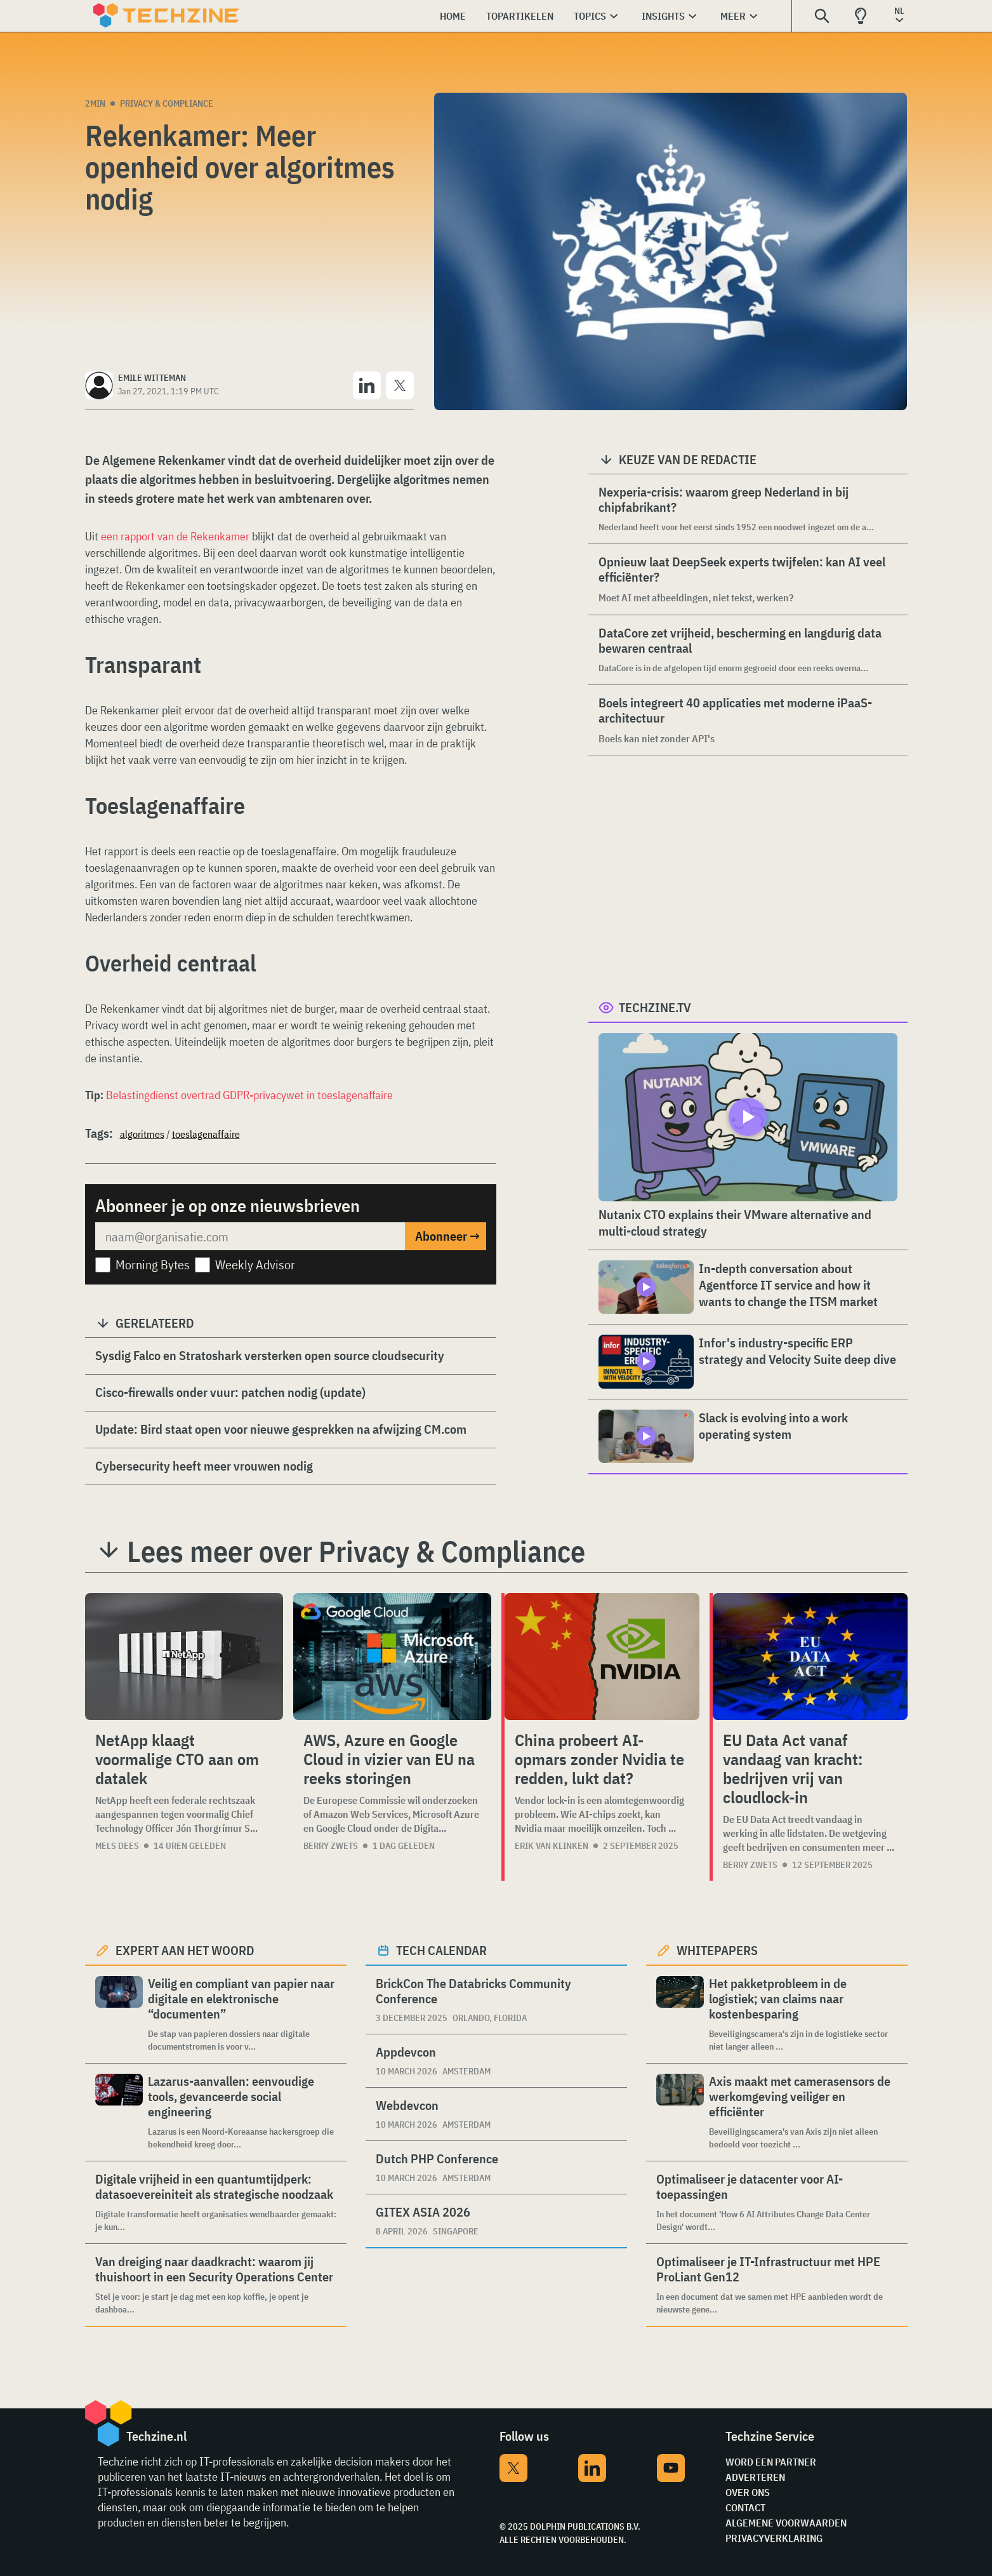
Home (453, 16)
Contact (745, 2507)
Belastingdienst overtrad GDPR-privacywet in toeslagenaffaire (249, 1095)
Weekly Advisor (255, 1264)
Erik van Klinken (551, 1846)
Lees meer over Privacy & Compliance (356, 1551)
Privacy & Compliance (166, 103)
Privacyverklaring (774, 2538)
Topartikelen (519, 16)
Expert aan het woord (185, 1950)
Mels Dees (117, 1846)
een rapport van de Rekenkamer (175, 536)
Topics (590, 16)
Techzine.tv (655, 1007)
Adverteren (755, 2477)
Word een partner (770, 2461)
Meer (733, 16)
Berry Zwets (330, 1846)
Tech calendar (441, 1950)
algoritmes (142, 1134)
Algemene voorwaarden (786, 2522)
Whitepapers (717, 1950)
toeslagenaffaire (206, 1134)
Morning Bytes (153, 1264)
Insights (663, 16)
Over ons (747, 2492)
